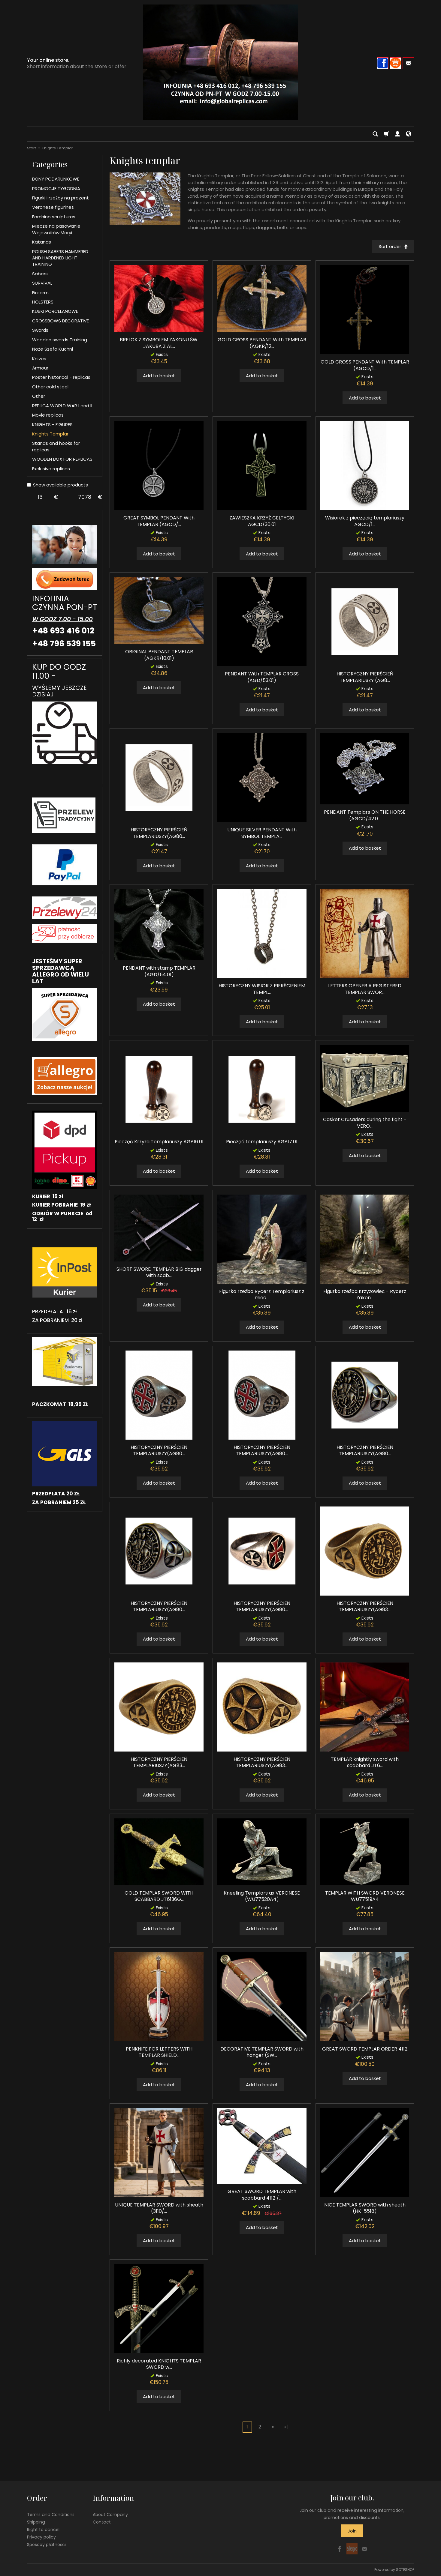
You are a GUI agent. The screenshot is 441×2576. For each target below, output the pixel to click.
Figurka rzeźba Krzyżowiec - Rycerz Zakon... (364, 1294)
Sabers (40, 274)
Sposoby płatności (46, 2544)
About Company (110, 2515)
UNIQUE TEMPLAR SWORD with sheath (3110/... (159, 2208)
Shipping (36, 2522)
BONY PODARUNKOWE (55, 179)
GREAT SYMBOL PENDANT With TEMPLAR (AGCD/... (159, 521)
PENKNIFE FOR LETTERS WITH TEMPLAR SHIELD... (159, 2052)
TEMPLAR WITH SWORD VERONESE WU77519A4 (365, 1896)
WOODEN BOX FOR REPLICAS (62, 459)
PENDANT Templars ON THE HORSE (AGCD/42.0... (365, 815)
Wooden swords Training (59, 340)
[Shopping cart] (386, 134)
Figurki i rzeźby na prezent (60, 198)
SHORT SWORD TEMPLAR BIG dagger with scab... (159, 1272)
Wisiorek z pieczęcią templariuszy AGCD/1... (364, 521)
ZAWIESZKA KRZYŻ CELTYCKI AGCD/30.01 (261, 521)
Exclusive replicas (51, 468)
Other (38, 396)
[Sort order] (393, 246)
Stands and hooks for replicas (56, 446)
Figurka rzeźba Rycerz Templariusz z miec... (261, 1294)
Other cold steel (50, 387)
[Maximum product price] (84, 497)
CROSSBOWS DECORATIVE (60, 321)
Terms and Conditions (50, 2515)
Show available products (57, 485)
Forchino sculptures (53, 217)
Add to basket (159, 375)
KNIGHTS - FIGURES (52, 424)
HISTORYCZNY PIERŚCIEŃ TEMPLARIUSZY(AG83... (365, 1606)
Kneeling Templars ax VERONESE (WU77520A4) (262, 1896)
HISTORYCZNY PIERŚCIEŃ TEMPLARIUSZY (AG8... (365, 677)
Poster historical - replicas (61, 377)
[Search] (375, 134)
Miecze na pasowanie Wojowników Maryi (56, 229)
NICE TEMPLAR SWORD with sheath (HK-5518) (365, 2208)
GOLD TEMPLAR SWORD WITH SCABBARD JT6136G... (159, 1896)
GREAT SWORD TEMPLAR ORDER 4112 (364, 2048)
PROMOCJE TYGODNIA (56, 188)
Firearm (40, 292)
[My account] (397, 134)
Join (352, 2531)
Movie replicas (48, 415)
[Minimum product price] (40, 497)
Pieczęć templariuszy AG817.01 (262, 1141)
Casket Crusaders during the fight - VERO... (364, 1122)
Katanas (41, 242)
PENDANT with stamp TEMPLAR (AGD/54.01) (159, 971)
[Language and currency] (408, 134)
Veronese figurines (53, 207)
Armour (40, 368)
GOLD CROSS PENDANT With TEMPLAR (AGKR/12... (262, 343)
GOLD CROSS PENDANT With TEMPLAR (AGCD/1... (365, 365)
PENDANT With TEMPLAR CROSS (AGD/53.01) (262, 677)
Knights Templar (50, 434)
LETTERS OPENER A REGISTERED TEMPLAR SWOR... (364, 989)
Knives (39, 358)
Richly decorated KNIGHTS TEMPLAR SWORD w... (159, 2364)
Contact (102, 2522)
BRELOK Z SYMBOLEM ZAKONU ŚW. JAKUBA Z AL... (159, 343)
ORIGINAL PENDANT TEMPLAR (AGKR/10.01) (159, 655)
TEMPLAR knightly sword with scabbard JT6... (365, 1762)
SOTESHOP (405, 2569)
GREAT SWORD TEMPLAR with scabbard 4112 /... (262, 2194)
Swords (40, 330)
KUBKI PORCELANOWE (55, 311)
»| (286, 2426)
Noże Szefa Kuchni (52, 349)
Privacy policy (41, 2537)
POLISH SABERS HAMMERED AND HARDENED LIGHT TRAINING (60, 258)
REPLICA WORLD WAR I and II (62, 405)
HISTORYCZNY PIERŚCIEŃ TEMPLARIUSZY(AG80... (159, 833)
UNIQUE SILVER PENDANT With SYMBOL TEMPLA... (262, 833)
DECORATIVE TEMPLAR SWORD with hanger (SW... (262, 2052)
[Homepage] (220, 62)
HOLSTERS (42, 302)
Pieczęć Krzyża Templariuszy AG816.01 (159, 1141)
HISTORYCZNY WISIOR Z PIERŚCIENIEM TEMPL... (262, 989)
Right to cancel (43, 2529)
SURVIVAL (42, 283)
